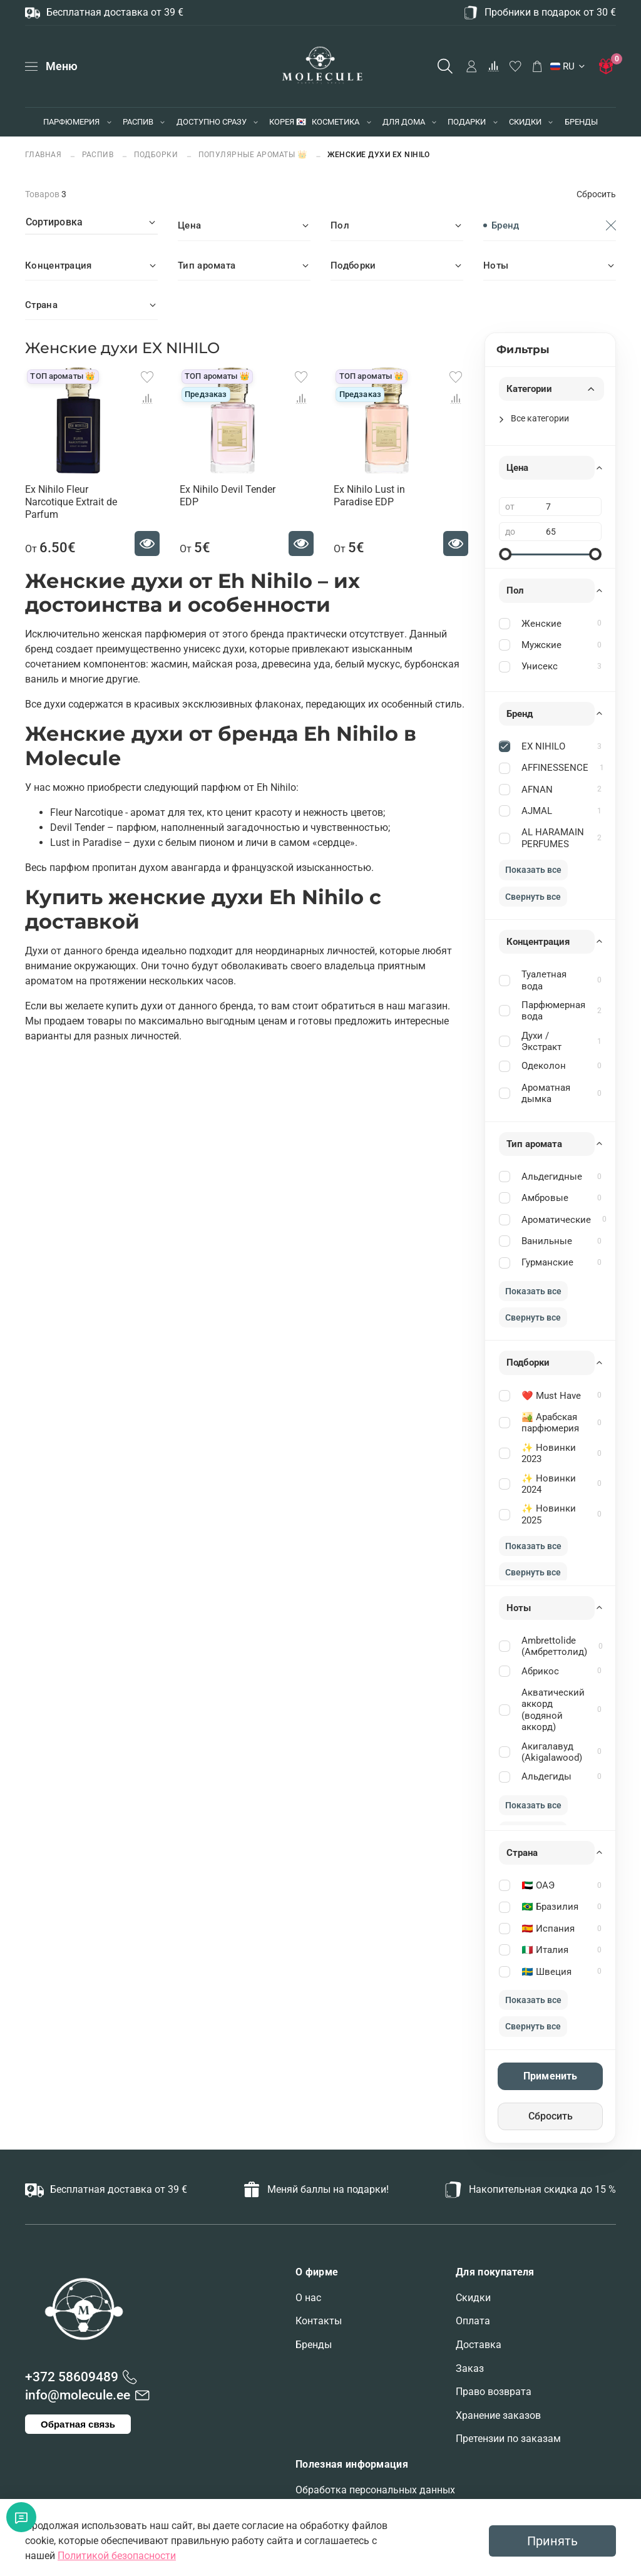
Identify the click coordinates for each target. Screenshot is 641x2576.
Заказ (470, 2368)
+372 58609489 (71, 2376)
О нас (308, 2298)
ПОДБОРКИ (156, 154)
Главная (44, 154)
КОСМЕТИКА (335, 121)
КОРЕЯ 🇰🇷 (287, 121)
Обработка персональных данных (375, 2490)
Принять (552, 2540)
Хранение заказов (498, 2415)
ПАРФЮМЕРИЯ (71, 121)
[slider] (505, 554)
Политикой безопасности (117, 2556)
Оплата (473, 2321)
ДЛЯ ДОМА (403, 121)
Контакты (318, 2321)
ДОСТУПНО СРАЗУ (212, 121)
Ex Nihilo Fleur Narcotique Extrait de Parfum (71, 501)
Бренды (313, 2345)
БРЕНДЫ (581, 121)
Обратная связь (78, 2424)
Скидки (473, 2298)
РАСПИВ (138, 121)
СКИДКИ (525, 121)
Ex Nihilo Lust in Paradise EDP (369, 495)
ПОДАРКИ (467, 121)
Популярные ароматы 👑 (253, 154)
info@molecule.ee (77, 2395)
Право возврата (493, 2392)
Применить (550, 2076)
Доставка (478, 2345)
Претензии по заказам (508, 2439)
